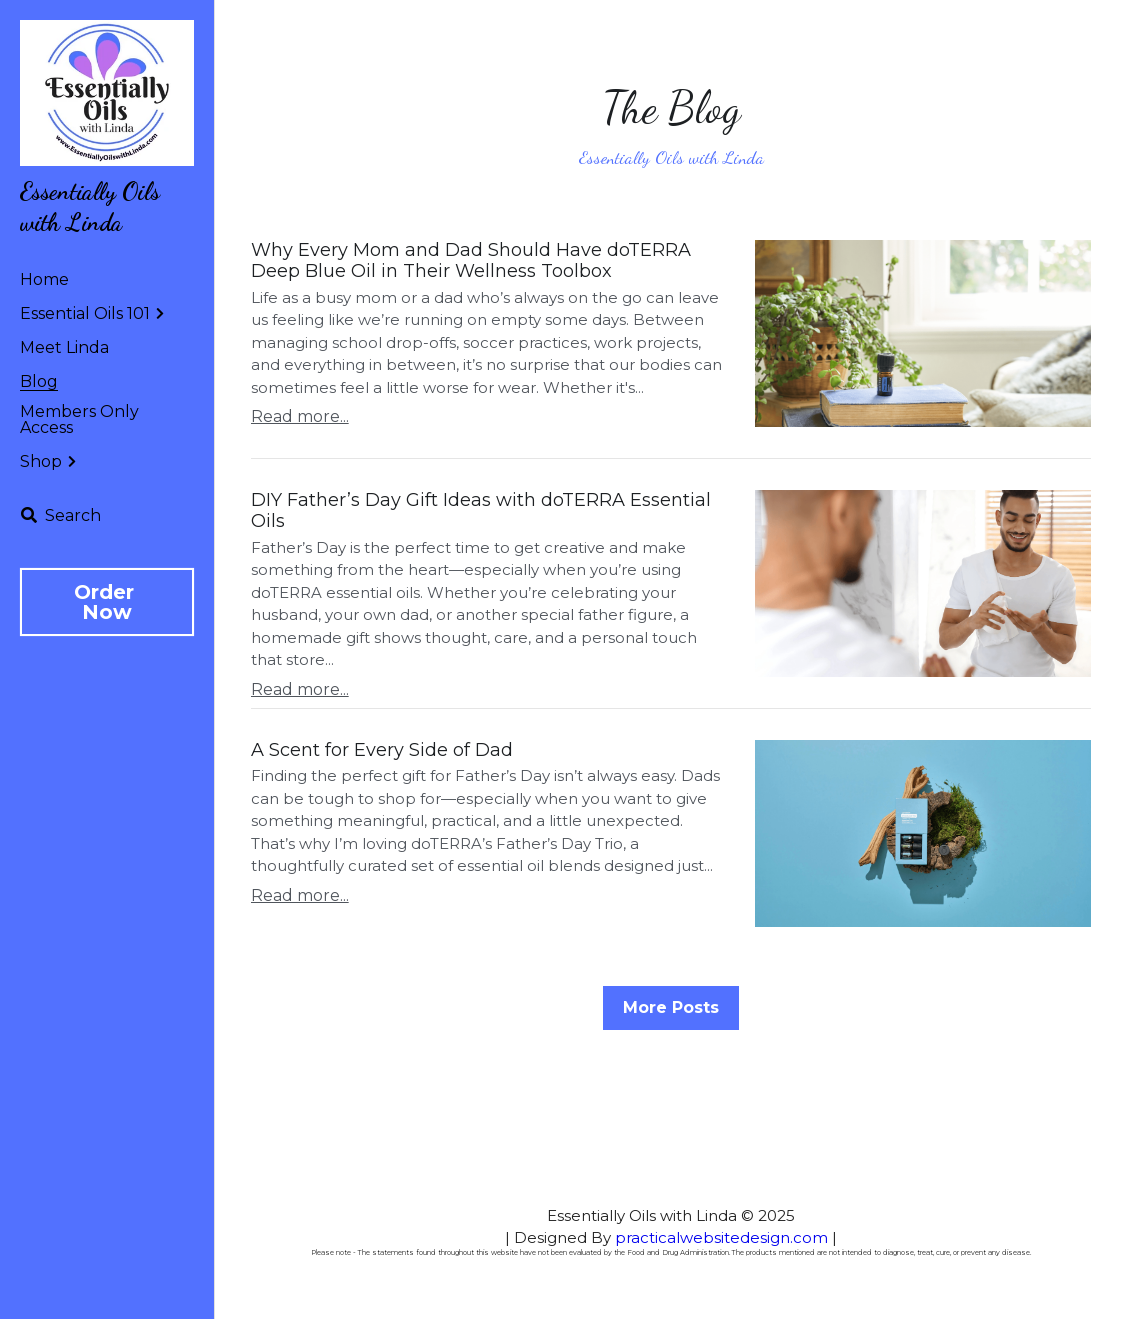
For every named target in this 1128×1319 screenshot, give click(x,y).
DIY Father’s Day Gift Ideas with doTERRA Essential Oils (481, 511)
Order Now (107, 602)
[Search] (60, 515)
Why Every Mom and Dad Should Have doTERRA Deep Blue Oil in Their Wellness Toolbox (471, 261)
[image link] (107, 91)
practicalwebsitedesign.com (721, 1237)
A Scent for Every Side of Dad (382, 750)
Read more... (300, 416)
